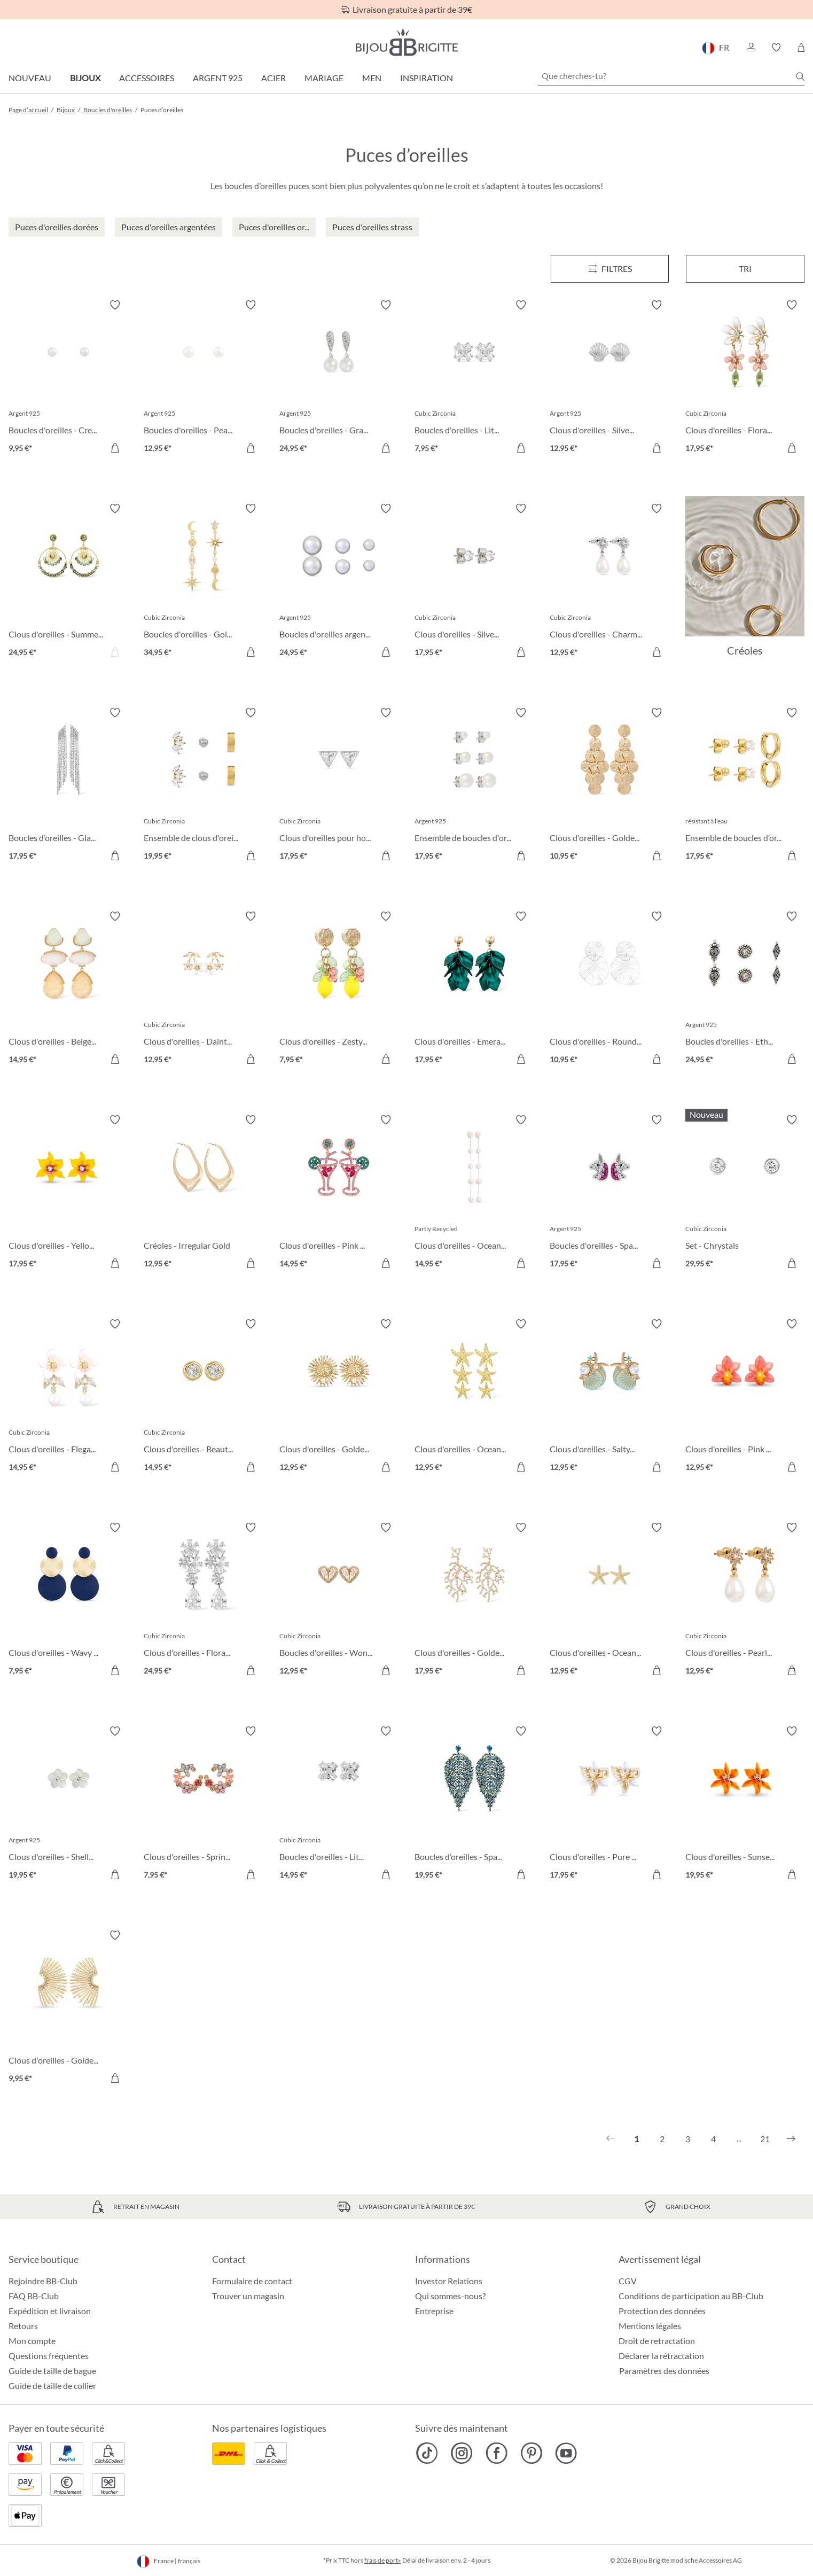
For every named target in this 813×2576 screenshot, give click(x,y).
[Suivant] (791, 2139)
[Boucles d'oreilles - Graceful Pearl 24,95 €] (338, 378)
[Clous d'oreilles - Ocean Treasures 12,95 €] (609, 1600)
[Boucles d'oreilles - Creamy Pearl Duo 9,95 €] (68, 378)
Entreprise (434, 2311)
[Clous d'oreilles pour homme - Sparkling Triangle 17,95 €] (338, 785)
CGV (628, 2281)
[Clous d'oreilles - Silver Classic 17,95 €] (474, 581)
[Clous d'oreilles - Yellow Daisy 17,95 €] (68, 1193)
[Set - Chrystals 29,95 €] (744, 1193)
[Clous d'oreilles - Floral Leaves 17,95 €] (744, 378)
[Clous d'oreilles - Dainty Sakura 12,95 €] (203, 989)
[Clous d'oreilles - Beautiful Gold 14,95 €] (203, 1397)
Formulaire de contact (252, 2281)
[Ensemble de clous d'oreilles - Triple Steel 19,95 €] (203, 785)
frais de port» (382, 2560)
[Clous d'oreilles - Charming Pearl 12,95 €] (609, 581)
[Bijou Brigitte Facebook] (496, 2453)
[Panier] (801, 47)
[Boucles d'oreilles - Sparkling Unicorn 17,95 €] (609, 1193)
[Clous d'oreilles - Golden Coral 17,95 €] (474, 1600)
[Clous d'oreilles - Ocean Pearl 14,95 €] (474, 1193)
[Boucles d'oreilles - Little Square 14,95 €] (338, 1804)
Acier (273, 78)
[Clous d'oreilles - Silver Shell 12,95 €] (609, 378)
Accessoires (146, 78)
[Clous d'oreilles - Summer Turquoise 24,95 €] (68, 581)
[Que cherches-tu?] (670, 75)
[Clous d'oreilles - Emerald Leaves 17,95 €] (474, 989)
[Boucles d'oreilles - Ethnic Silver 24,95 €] (744, 989)
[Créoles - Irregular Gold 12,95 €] (203, 1193)
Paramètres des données (664, 2371)
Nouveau (30, 78)
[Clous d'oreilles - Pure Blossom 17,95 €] (609, 1804)
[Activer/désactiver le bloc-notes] (115, 305)
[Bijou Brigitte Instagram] (462, 2453)
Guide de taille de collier (52, 2385)
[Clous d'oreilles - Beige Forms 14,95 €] (68, 989)
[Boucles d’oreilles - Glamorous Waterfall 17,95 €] (68, 785)
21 (765, 2139)
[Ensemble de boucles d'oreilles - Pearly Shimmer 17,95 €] (474, 785)
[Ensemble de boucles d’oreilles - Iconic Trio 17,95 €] (744, 785)
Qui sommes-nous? (450, 2296)
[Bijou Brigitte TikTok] (427, 2453)
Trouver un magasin (248, 2296)
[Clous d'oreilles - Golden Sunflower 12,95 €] (338, 1397)
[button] (750, 47)
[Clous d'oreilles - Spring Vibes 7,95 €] (203, 1804)
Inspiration (426, 78)
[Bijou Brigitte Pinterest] (531, 2453)
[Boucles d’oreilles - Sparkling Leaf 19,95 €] (474, 1804)
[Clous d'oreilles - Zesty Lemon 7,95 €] (338, 989)
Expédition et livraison (50, 2311)
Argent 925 (218, 78)
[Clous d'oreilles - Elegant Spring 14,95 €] (68, 1397)
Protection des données (662, 2311)
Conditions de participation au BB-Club (691, 2296)
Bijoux (85, 78)
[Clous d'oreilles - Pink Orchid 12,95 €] (744, 1397)
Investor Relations (448, 2281)
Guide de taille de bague (52, 2370)
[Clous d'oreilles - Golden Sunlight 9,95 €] (68, 2008)
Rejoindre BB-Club (43, 2281)
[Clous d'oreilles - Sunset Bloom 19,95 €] (744, 1804)
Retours (23, 2326)
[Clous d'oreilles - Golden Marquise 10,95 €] (609, 785)
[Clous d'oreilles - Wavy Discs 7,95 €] (68, 1600)
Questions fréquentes (49, 2356)
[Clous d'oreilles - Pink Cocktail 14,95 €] (338, 1193)
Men (371, 78)
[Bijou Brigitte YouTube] (566, 2453)
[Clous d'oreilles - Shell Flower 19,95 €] (68, 1804)
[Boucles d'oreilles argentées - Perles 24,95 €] (338, 581)
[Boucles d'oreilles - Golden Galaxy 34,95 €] (203, 581)
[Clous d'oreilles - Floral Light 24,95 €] (203, 1600)
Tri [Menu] (745, 268)
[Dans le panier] (115, 448)
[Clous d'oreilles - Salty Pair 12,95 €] (609, 1397)
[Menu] (610, 269)
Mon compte (32, 2341)
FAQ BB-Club (34, 2296)
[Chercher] (800, 76)
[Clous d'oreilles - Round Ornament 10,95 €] (609, 989)
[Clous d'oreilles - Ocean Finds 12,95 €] (474, 1397)
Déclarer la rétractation (661, 2356)
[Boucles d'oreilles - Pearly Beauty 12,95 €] (203, 378)
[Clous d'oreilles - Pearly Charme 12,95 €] (744, 1600)
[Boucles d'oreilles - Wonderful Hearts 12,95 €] (338, 1600)
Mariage (323, 78)
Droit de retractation (657, 2341)
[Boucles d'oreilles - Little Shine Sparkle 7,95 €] (474, 378)
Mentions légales (650, 2326)
